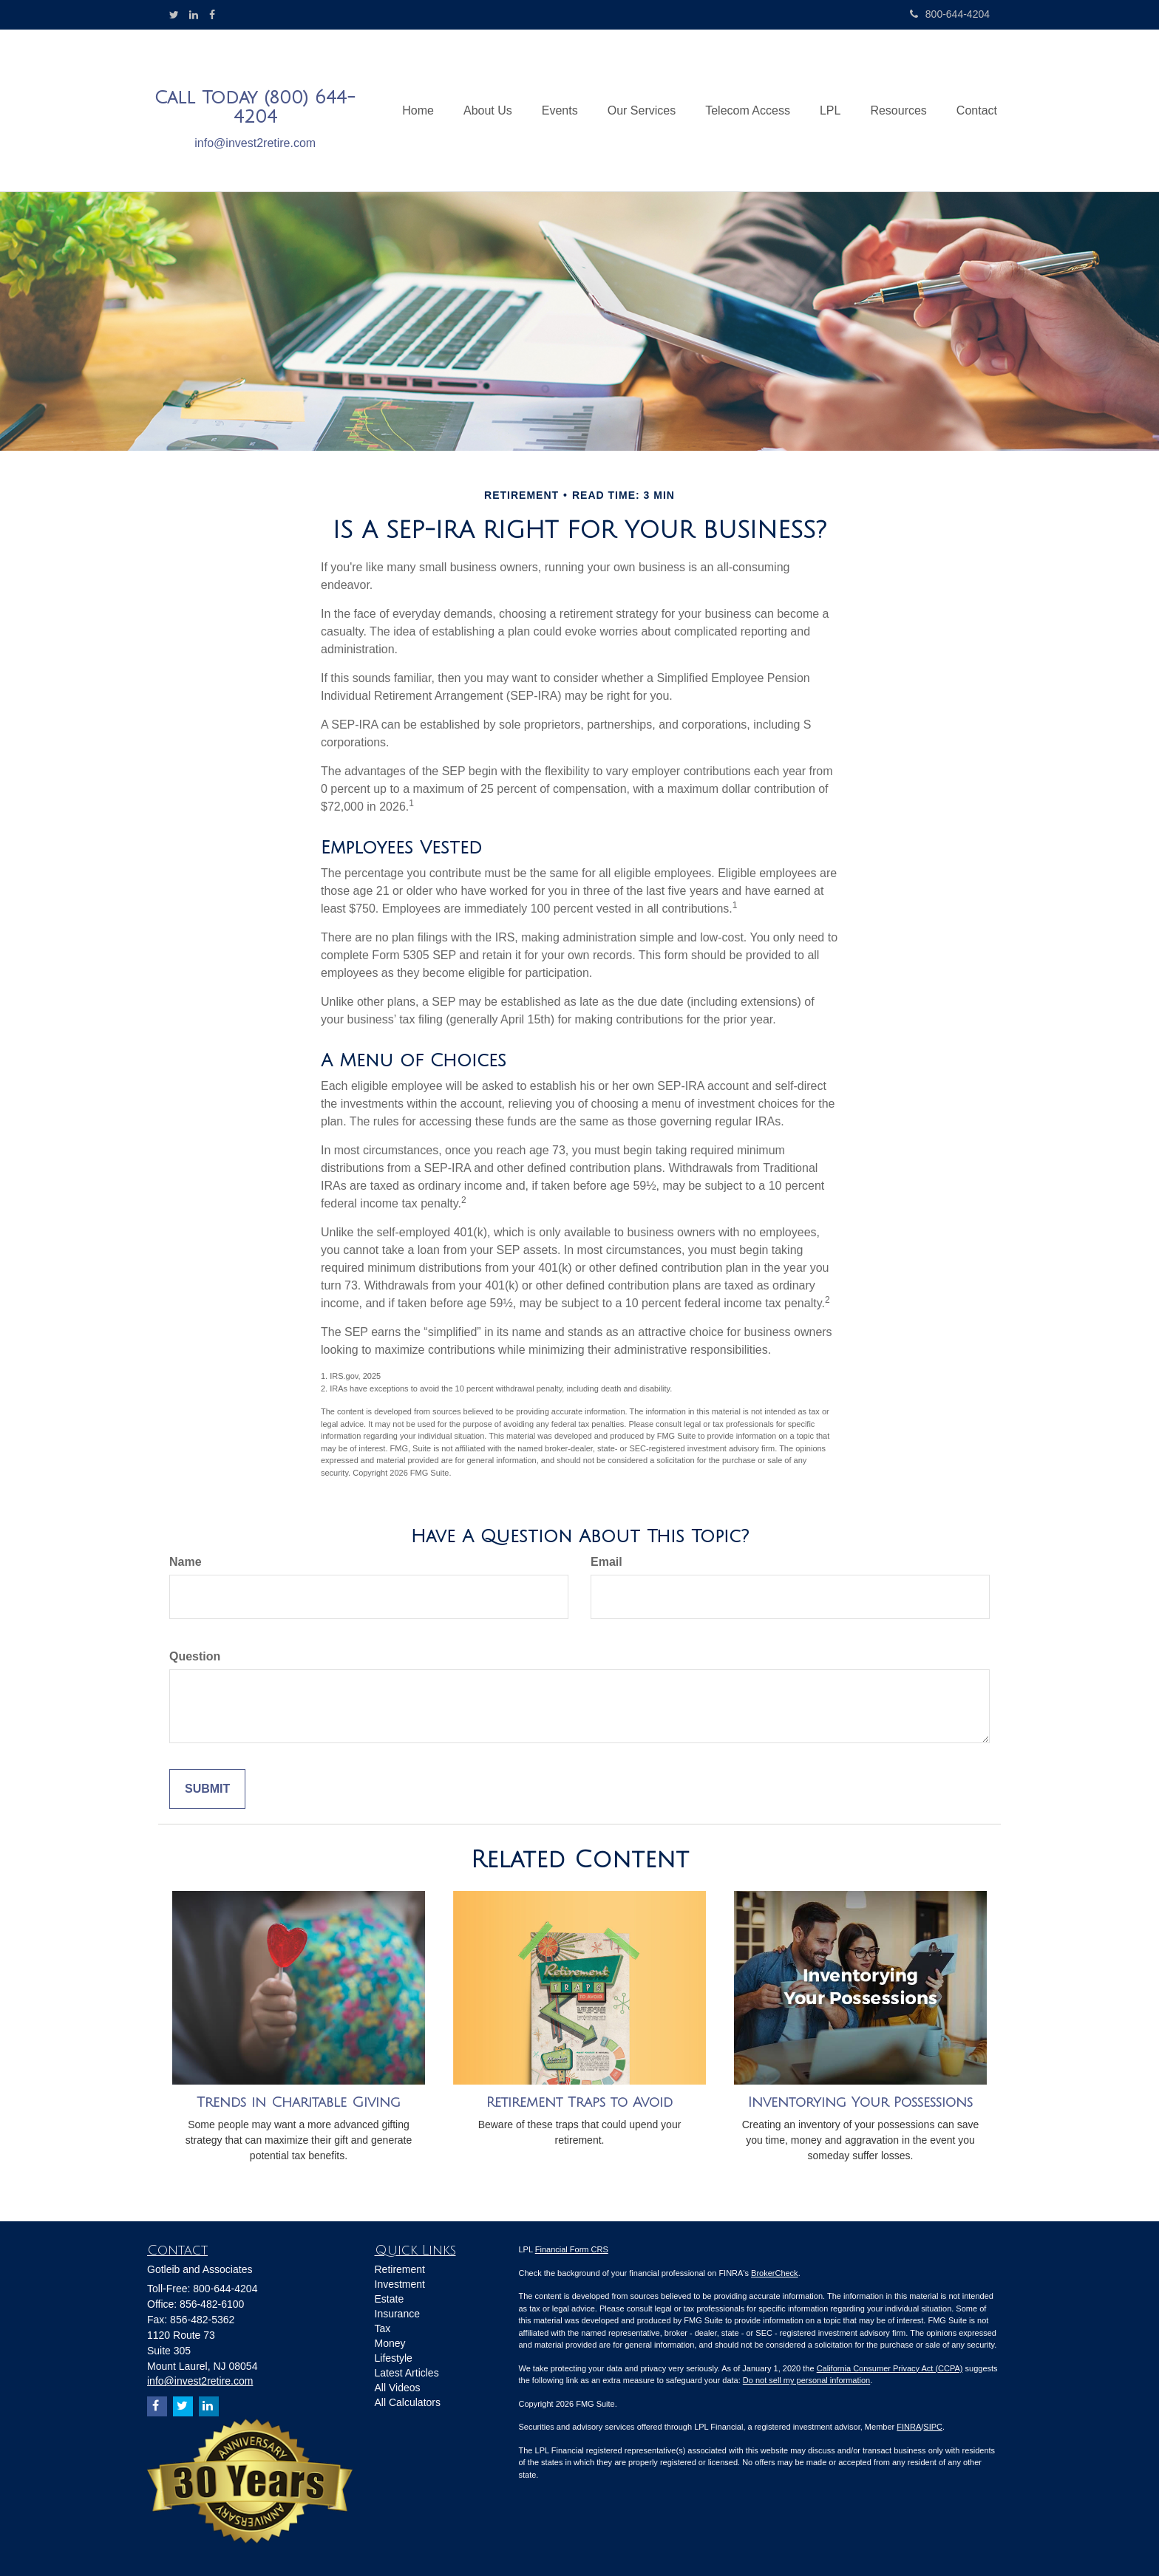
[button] (488, 111)
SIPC (932, 2426)
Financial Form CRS (571, 2249)
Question (194, 1656)
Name (185, 1562)
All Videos (398, 2387)
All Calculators (408, 2402)
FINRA (909, 2426)
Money (390, 2343)
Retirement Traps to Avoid (579, 2102)
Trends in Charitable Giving (299, 2102)
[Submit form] (207, 1789)
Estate (389, 2299)
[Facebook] (212, 14)
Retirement (400, 2269)
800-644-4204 (950, 14)
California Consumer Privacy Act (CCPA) (890, 2368)
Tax (383, 2328)
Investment (400, 2284)
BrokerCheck (774, 2273)
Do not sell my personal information (806, 2380)
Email (606, 1562)
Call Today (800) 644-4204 (255, 107)
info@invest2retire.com (255, 143)
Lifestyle (393, 2358)
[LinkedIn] (193, 14)
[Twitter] (174, 14)
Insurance (397, 2314)
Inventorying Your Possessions (860, 2102)
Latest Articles (407, 2373)
